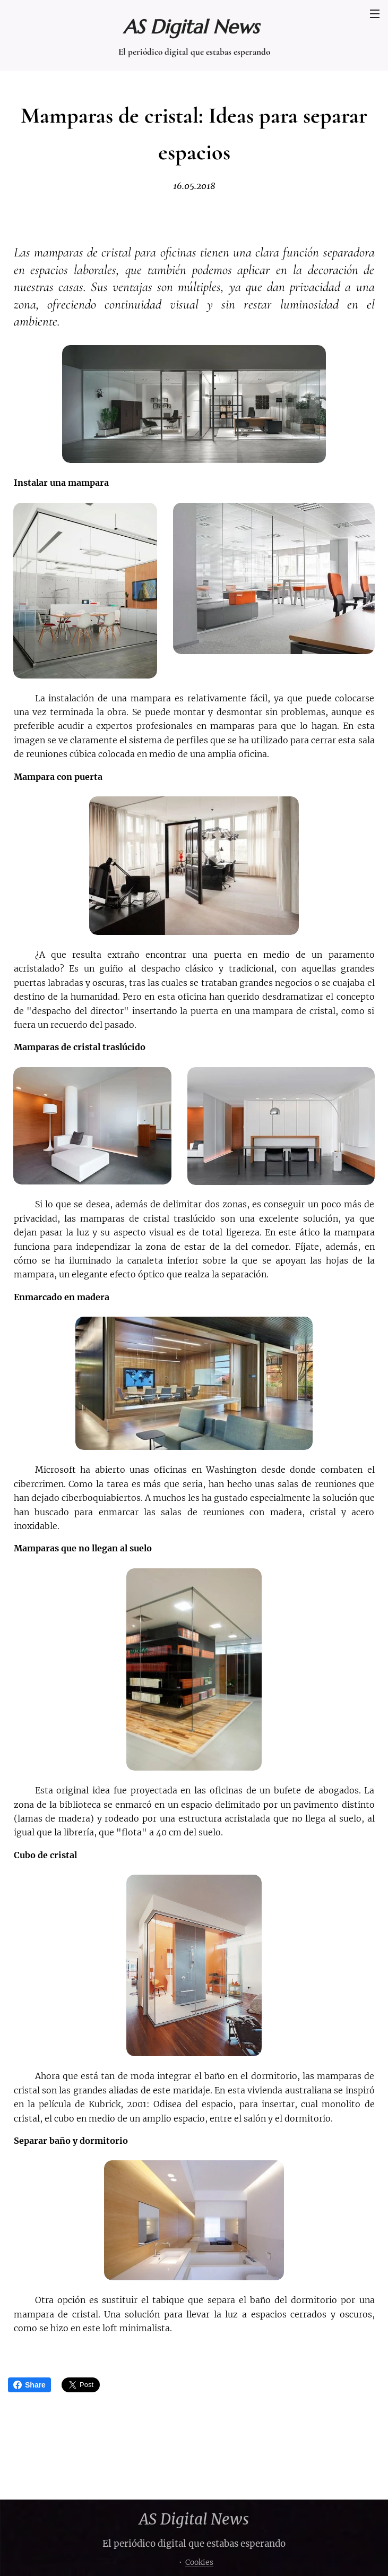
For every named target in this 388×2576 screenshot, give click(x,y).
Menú (375, 13)
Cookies (199, 2562)
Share (29, 2385)
